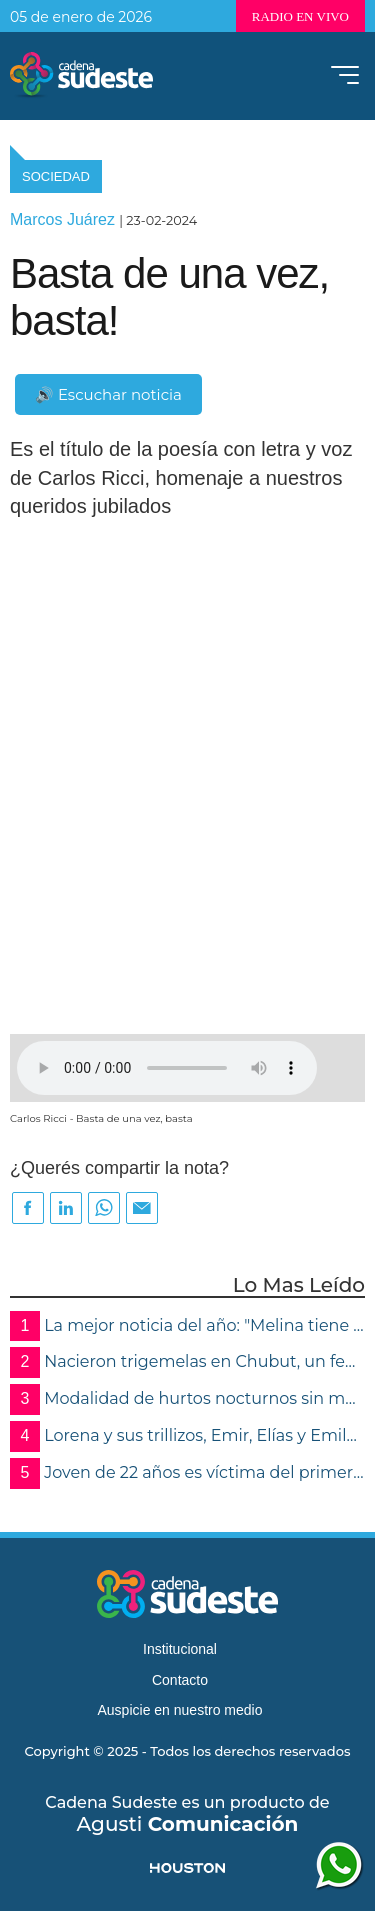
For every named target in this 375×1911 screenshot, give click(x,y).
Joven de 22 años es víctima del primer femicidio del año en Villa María (187, 1473)
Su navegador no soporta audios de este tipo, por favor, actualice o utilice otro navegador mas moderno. (167, 1068)
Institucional (180, 1649)
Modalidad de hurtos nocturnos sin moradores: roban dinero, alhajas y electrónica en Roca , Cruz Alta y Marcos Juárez (187, 1399)
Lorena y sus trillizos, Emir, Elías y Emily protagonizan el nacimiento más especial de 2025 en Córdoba (187, 1436)
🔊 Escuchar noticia (108, 394)
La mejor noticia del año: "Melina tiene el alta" (187, 1326)
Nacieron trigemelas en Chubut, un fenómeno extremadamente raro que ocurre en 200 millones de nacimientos (187, 1362)
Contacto (180, 1680)
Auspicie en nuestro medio (180, 1710)
